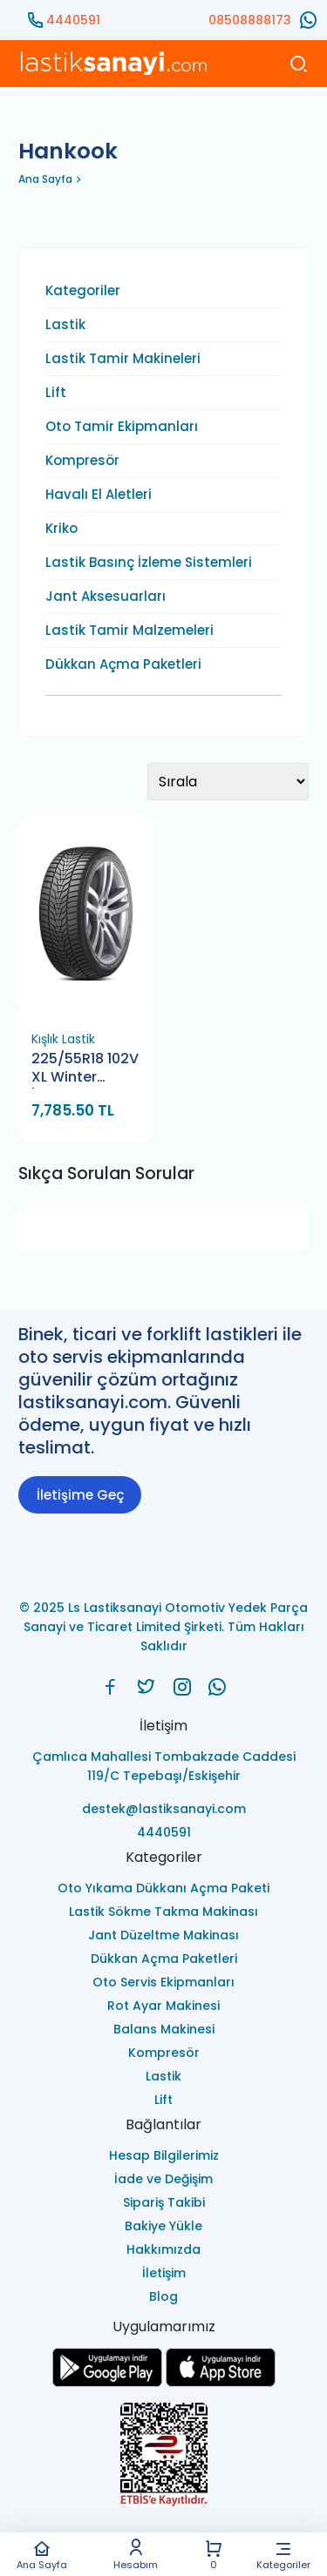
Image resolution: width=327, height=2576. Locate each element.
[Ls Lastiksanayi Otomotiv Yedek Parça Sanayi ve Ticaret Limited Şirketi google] (107, 2382)
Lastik (65, 325)
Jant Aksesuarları (105, 596)
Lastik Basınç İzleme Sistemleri (148, 562)
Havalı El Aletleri (98, 494)
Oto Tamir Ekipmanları (121, 427)
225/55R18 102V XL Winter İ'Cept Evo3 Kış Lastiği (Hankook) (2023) (85, 1069)
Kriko (61, 528)
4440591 (73, 20)
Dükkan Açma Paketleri (123, 664)
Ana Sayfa (42, 2554)
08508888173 (249, 20)
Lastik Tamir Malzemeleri (129, 630)
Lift (55, 393)
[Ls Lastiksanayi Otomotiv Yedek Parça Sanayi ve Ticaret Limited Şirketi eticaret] (163, 2456)
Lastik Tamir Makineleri (123, 359)
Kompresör (82, 461)
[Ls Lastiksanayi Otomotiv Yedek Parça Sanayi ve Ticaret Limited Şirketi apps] (221, 2382)
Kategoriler (283, 2554)
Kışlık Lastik (63, 1039)
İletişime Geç (80, 1495)
